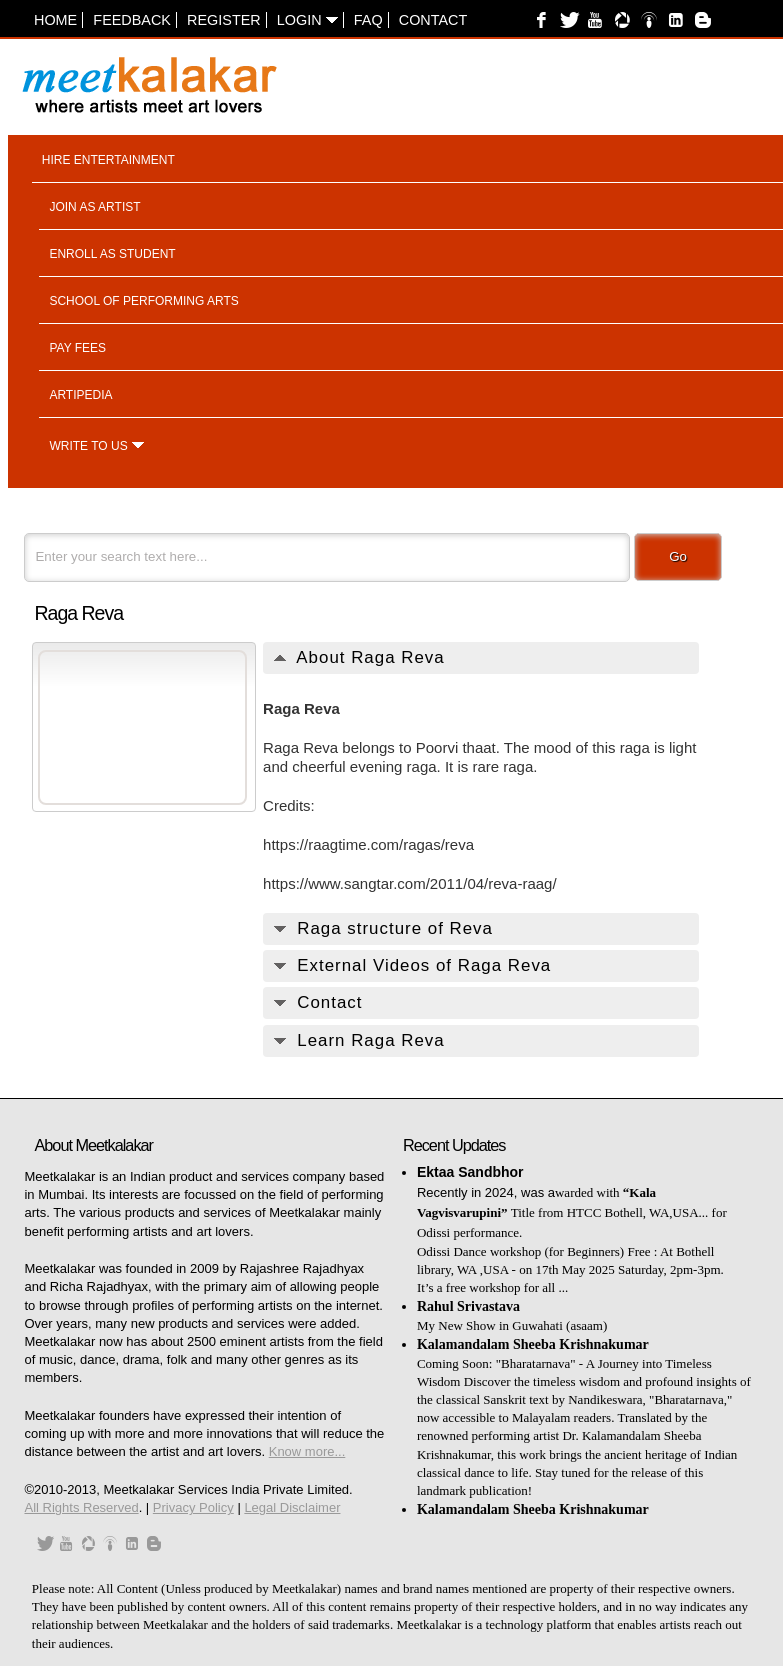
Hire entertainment (108, 160)
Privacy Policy (193, 1507)
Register (224, 20)
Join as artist (94, 207)
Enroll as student (112, 254)
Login (307, 20)
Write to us (88, 446)
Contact (433, 20)
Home (55, 20)
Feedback (132, 20)
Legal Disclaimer (292, 1507)
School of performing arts (143, 301)
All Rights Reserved (81, 1507)
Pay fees (77, 348)
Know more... (307, 1451)
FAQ (368, 20)
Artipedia (80, 395)
